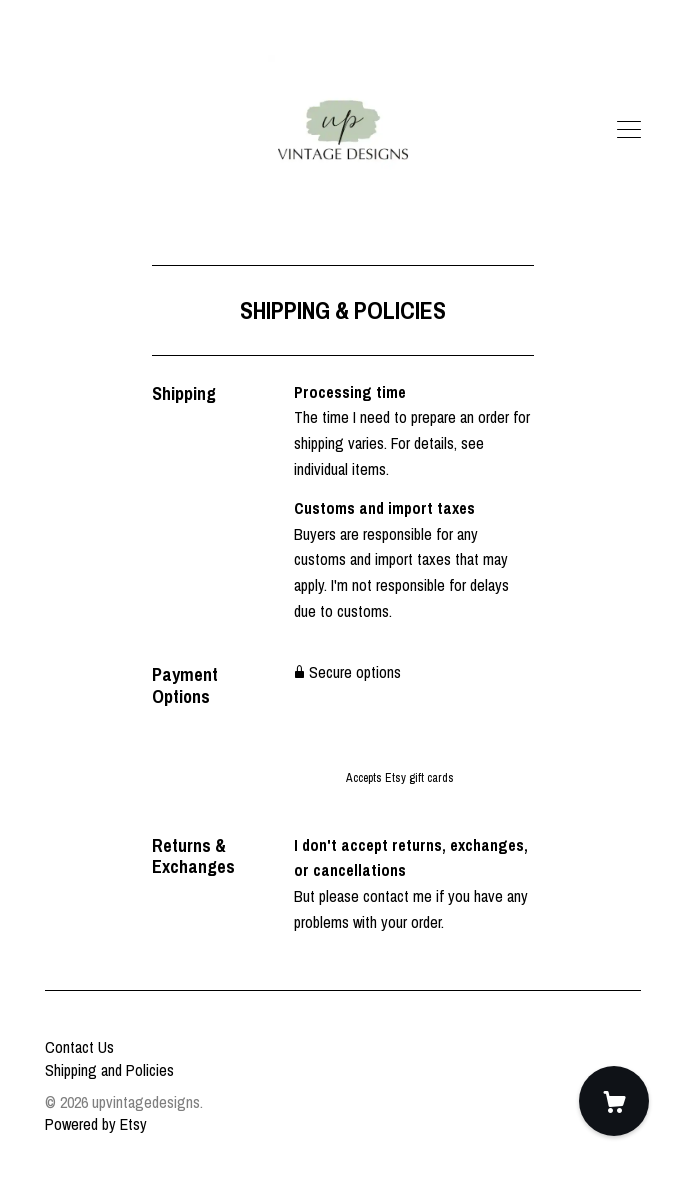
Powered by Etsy (96, 1124)
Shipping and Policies (109, 1070)
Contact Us (79, 1047)
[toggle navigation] (629, 130)
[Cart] (614, 1101)
